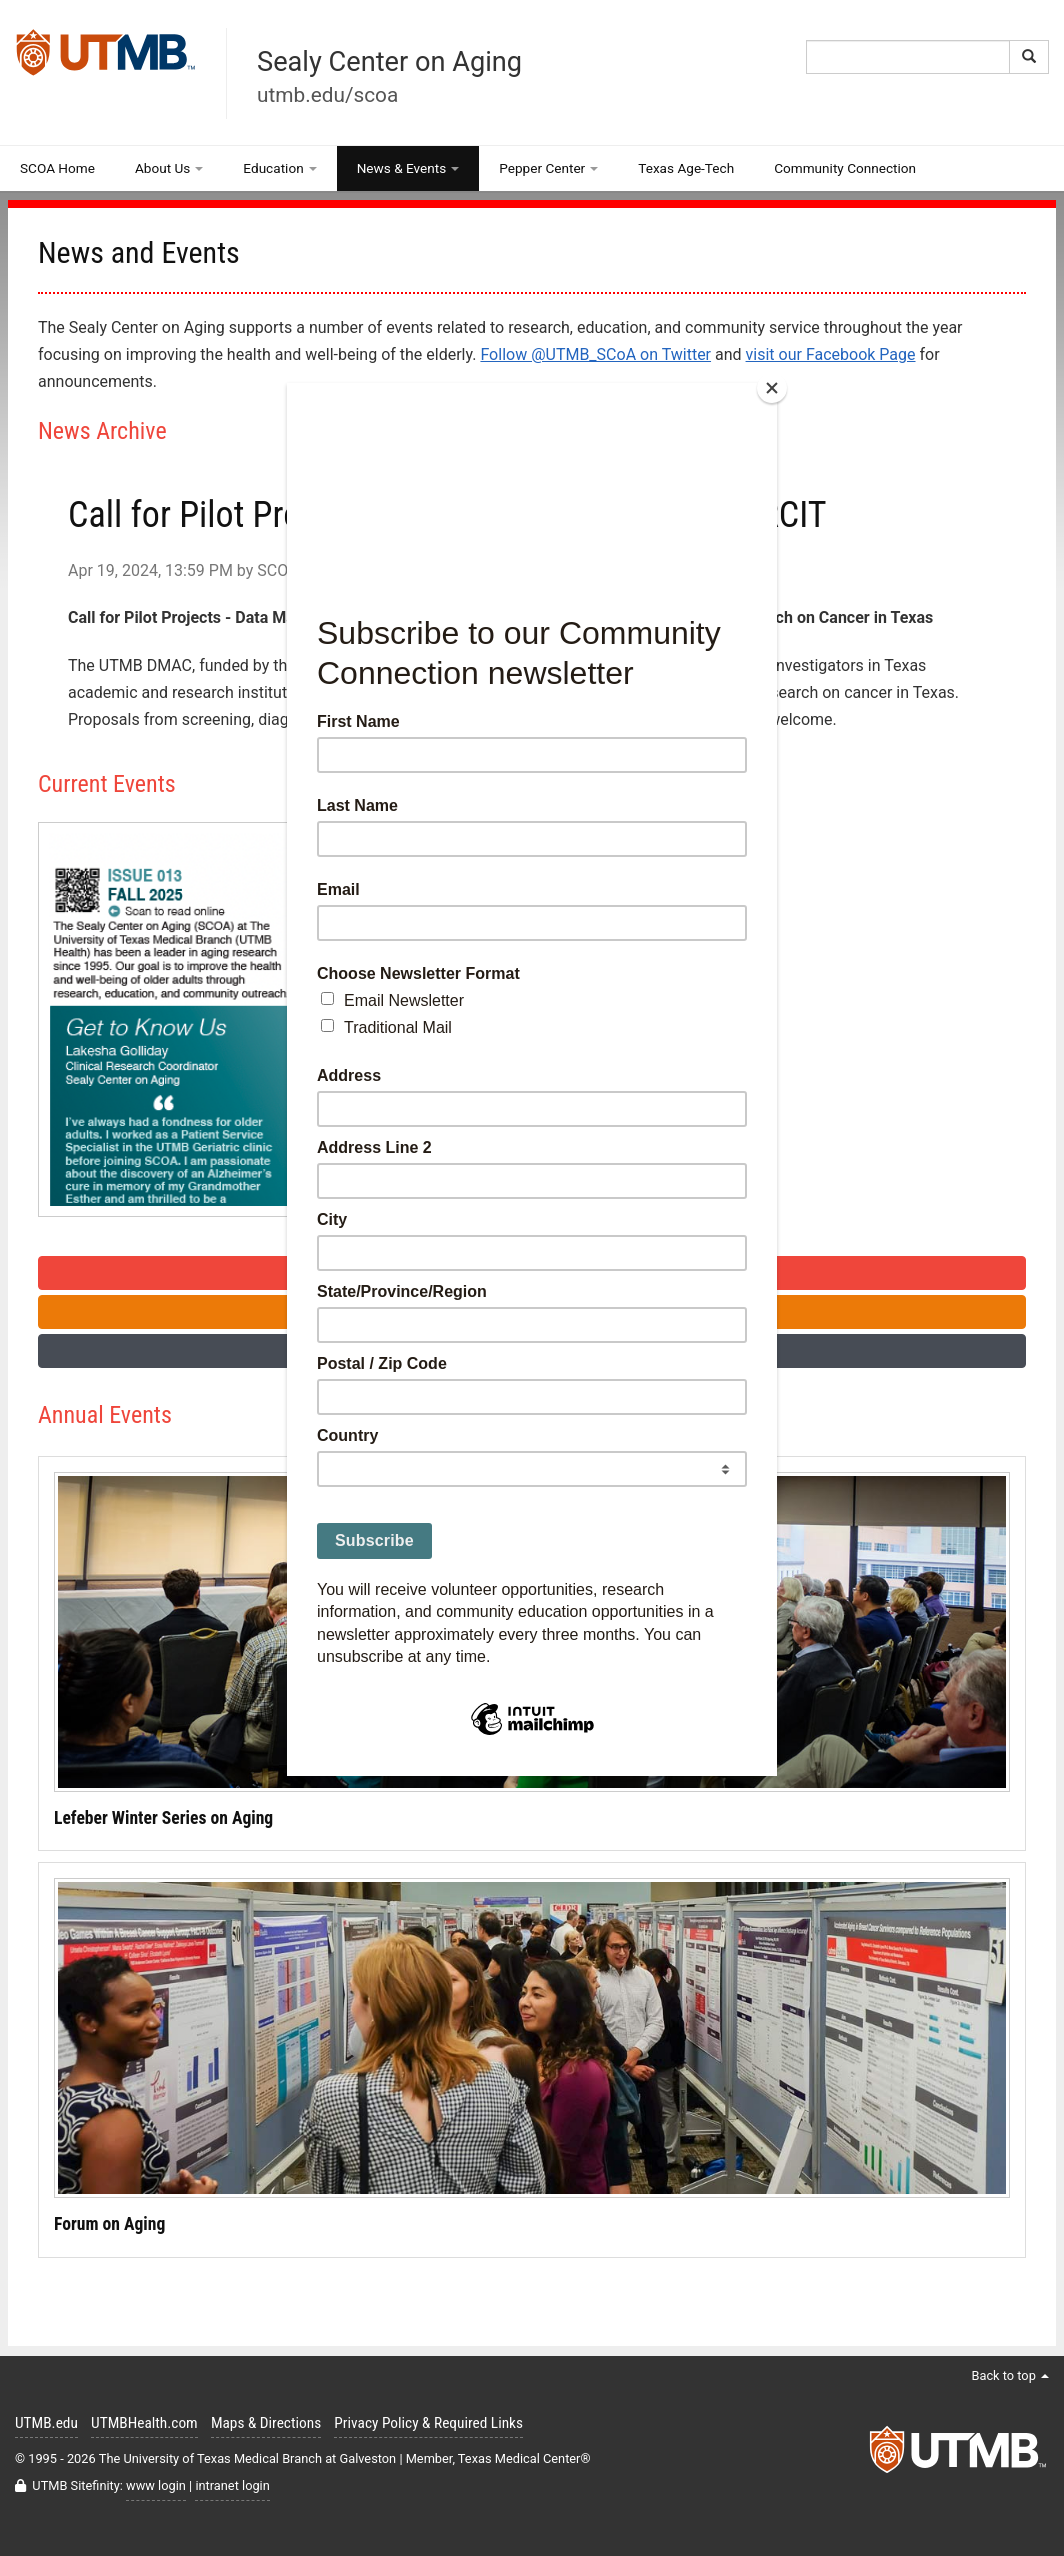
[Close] (772, 388)
